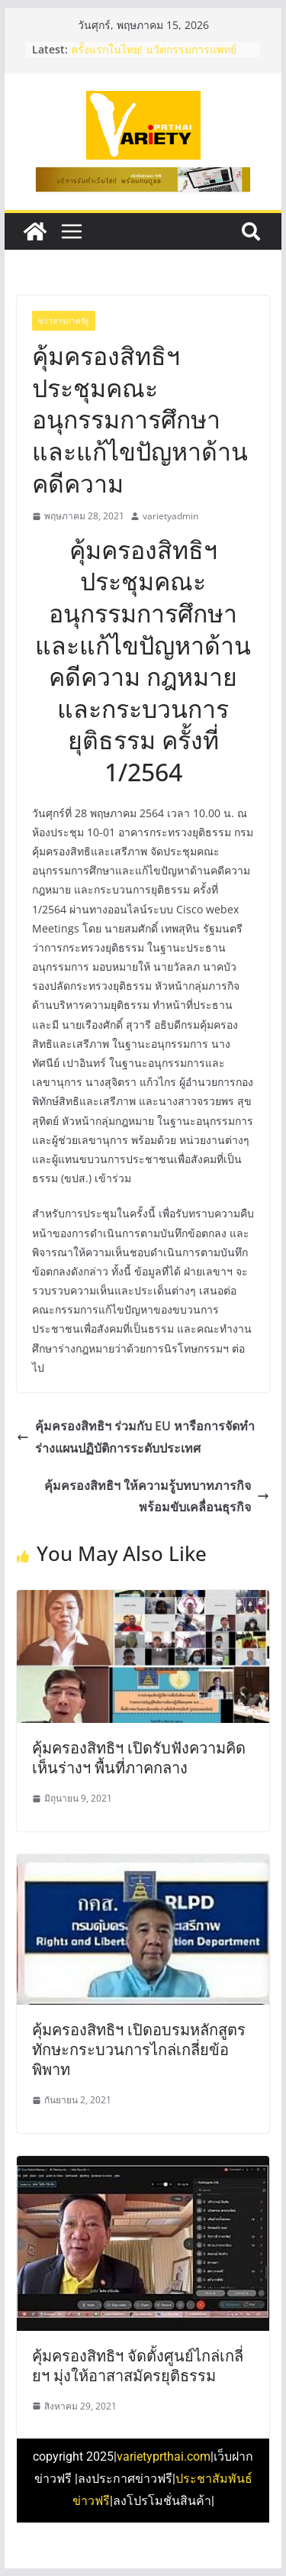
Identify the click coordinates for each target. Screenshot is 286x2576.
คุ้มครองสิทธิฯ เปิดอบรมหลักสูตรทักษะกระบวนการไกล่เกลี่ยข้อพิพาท (139, 2049)
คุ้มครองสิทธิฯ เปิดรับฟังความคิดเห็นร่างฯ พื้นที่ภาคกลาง (139, 1757)
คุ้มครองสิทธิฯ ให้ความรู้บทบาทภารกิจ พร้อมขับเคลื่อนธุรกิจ (156, 1496)
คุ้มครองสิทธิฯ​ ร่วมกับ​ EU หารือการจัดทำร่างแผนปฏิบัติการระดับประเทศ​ (136, 1436)
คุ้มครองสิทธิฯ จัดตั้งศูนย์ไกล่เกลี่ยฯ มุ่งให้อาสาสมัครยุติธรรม (137, 2365)
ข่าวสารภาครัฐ (63, 320)
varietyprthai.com (163, 2456)
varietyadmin (170, 515)
